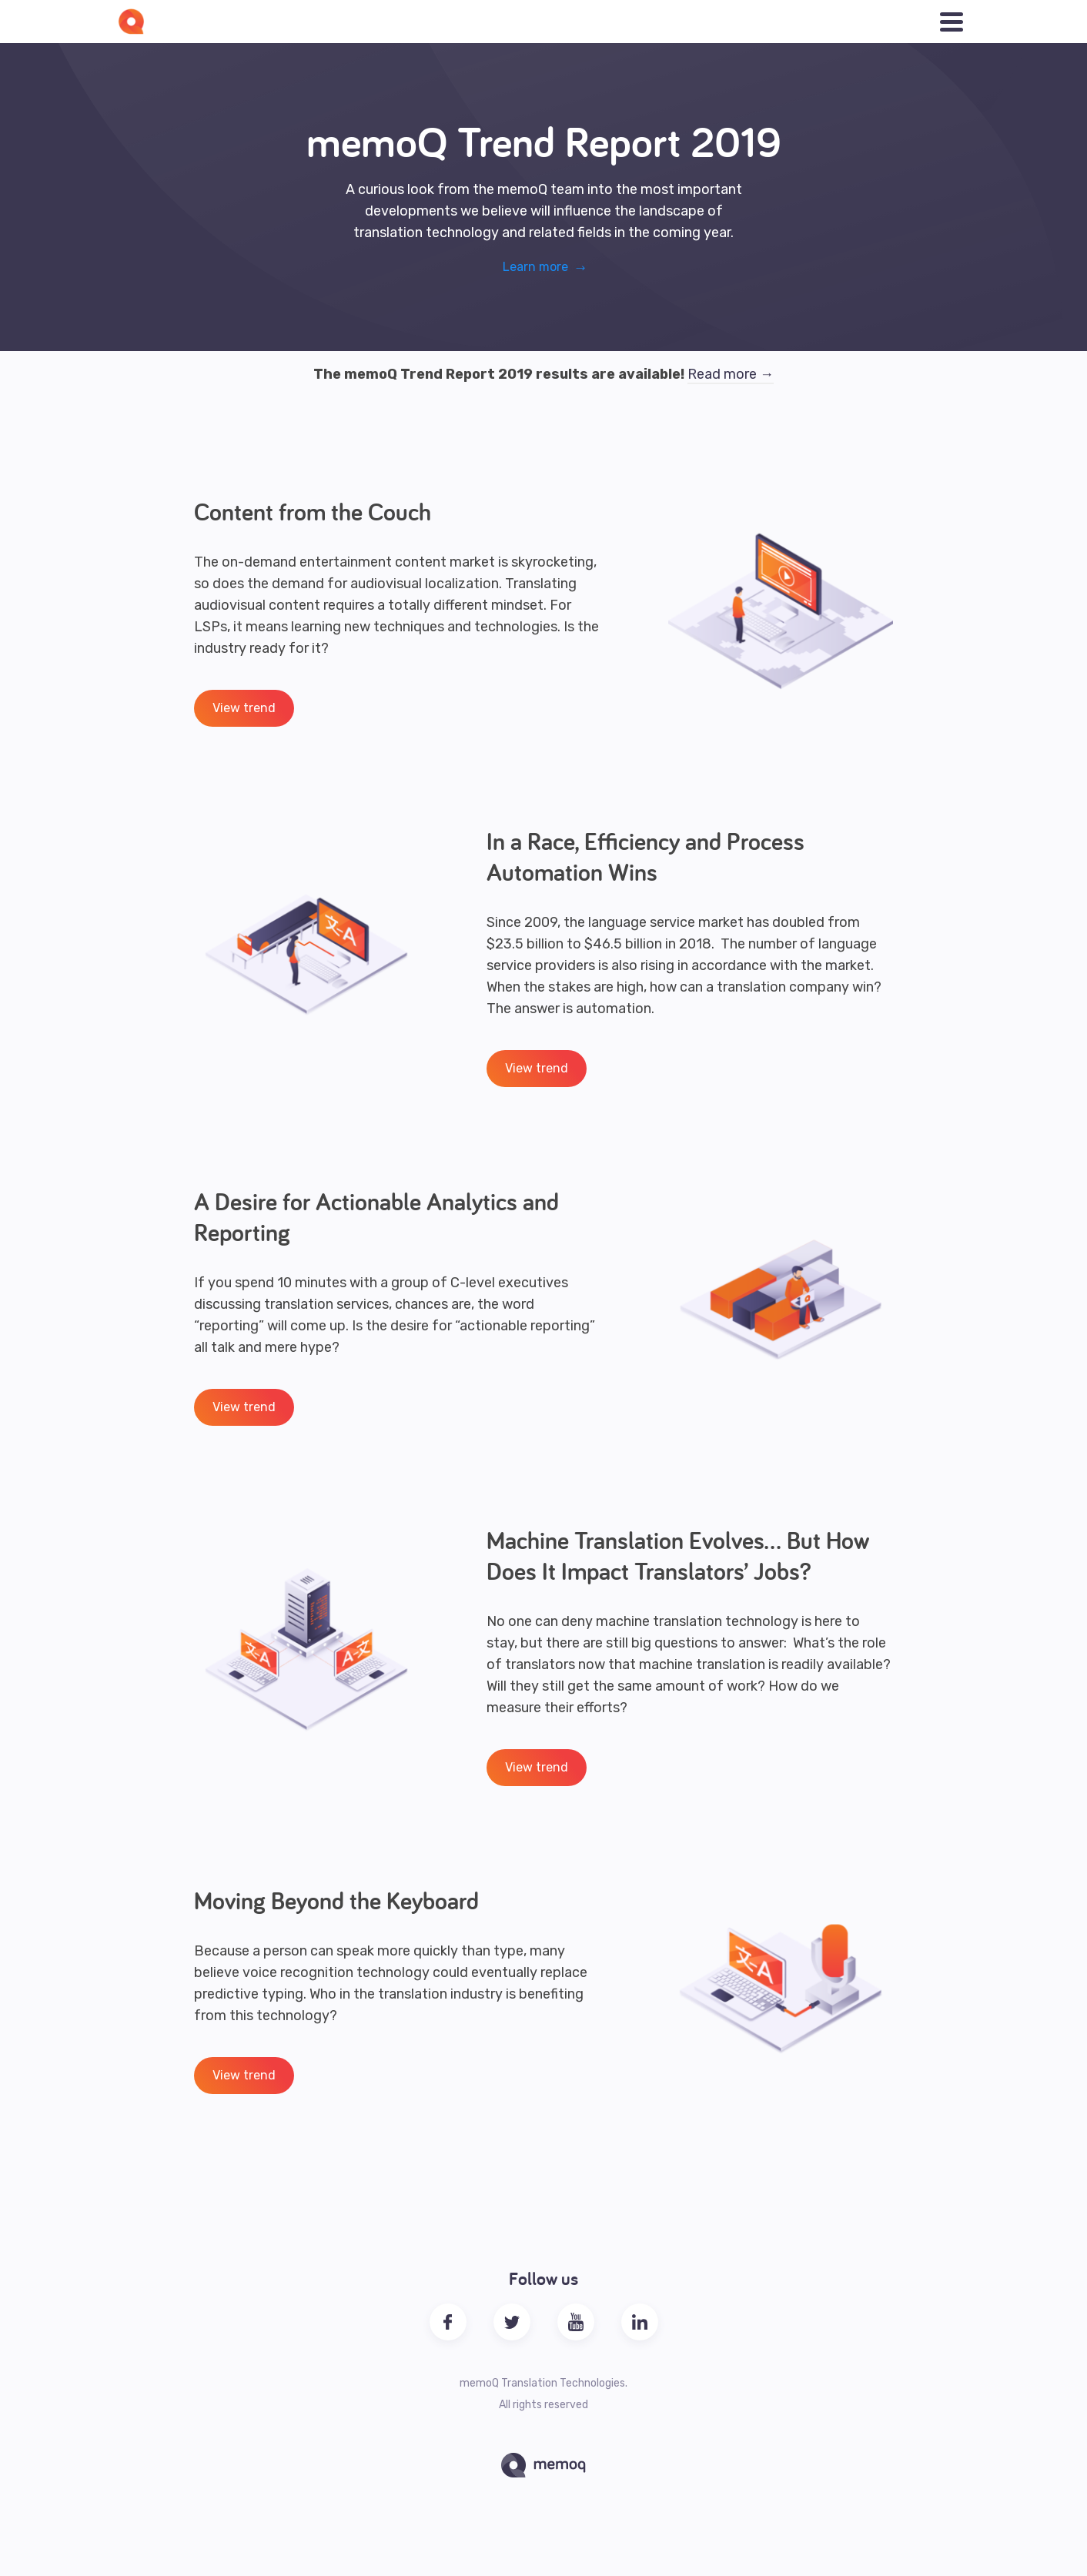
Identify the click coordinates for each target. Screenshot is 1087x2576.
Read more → (730, 374)
